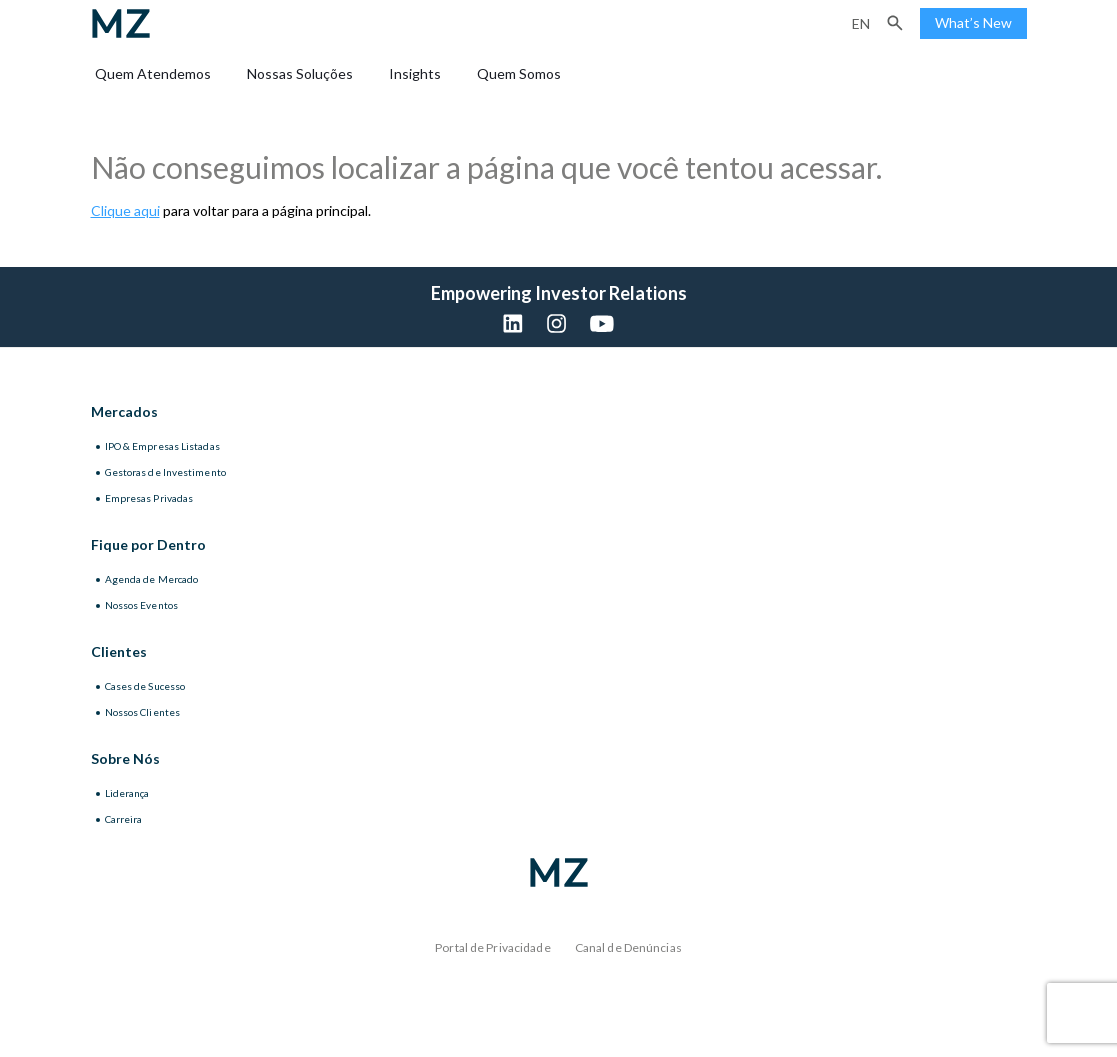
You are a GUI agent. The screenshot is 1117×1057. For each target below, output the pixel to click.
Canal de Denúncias (628, 947)
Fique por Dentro (148, 544)
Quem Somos (519, 73)
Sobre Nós (125, 758)
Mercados (124, 411)
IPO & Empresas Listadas (162, 446)
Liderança (127, 793)
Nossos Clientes (143, 712)
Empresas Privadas (149, 498)
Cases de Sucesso (145, 686)
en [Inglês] (861, 23)
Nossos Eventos (141, 605)
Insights (415, 73)
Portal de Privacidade (493, 947)
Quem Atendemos (153, 73)
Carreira (124, 819)
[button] (895, 23)
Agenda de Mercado (152, 579)
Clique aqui (125, 210)
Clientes (119, 651)
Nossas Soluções (300, 73)
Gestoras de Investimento (165, 472)
